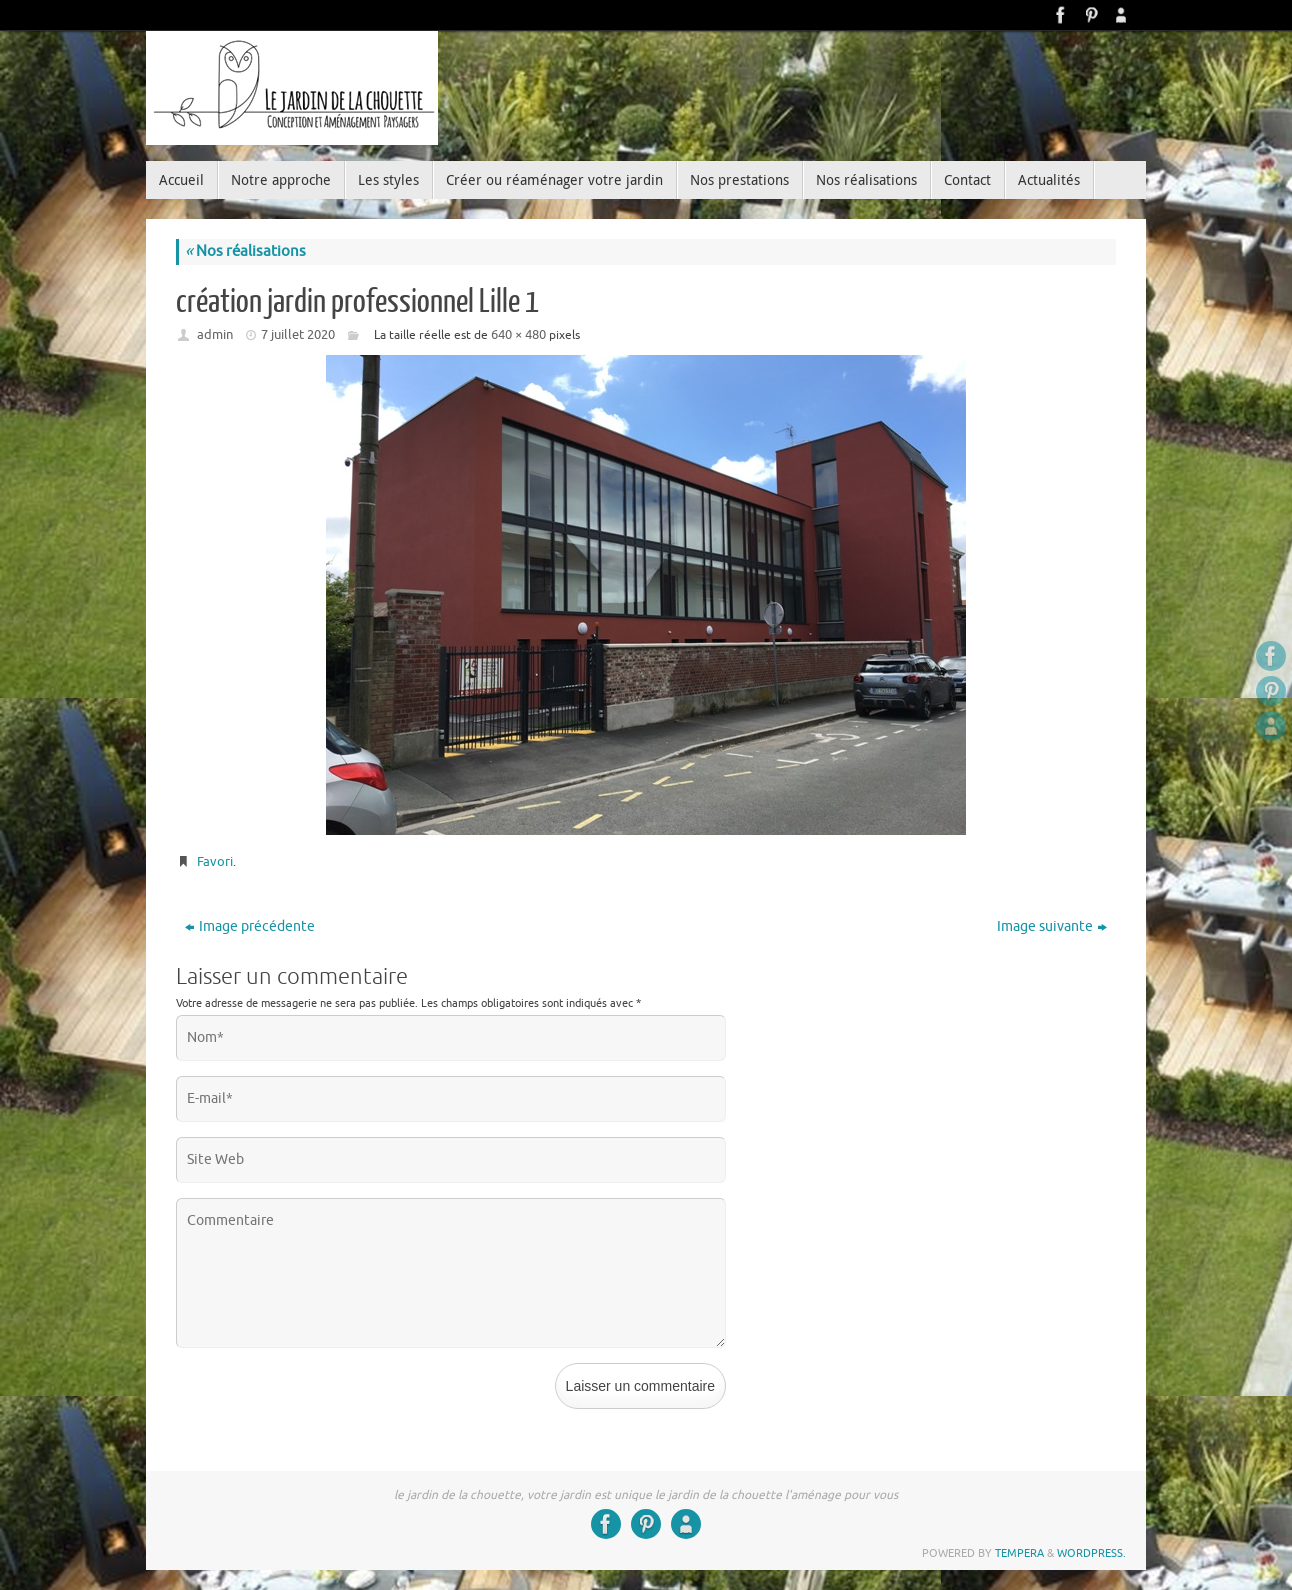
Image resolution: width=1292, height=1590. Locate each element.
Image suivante (1052, 926)
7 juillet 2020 (298, 334)
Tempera (1019, 1553)
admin (215, 334)
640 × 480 (518, 334)
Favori (215, 861)
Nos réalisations (245, 251)
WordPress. (1091, 1553)
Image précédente (250, 926)
